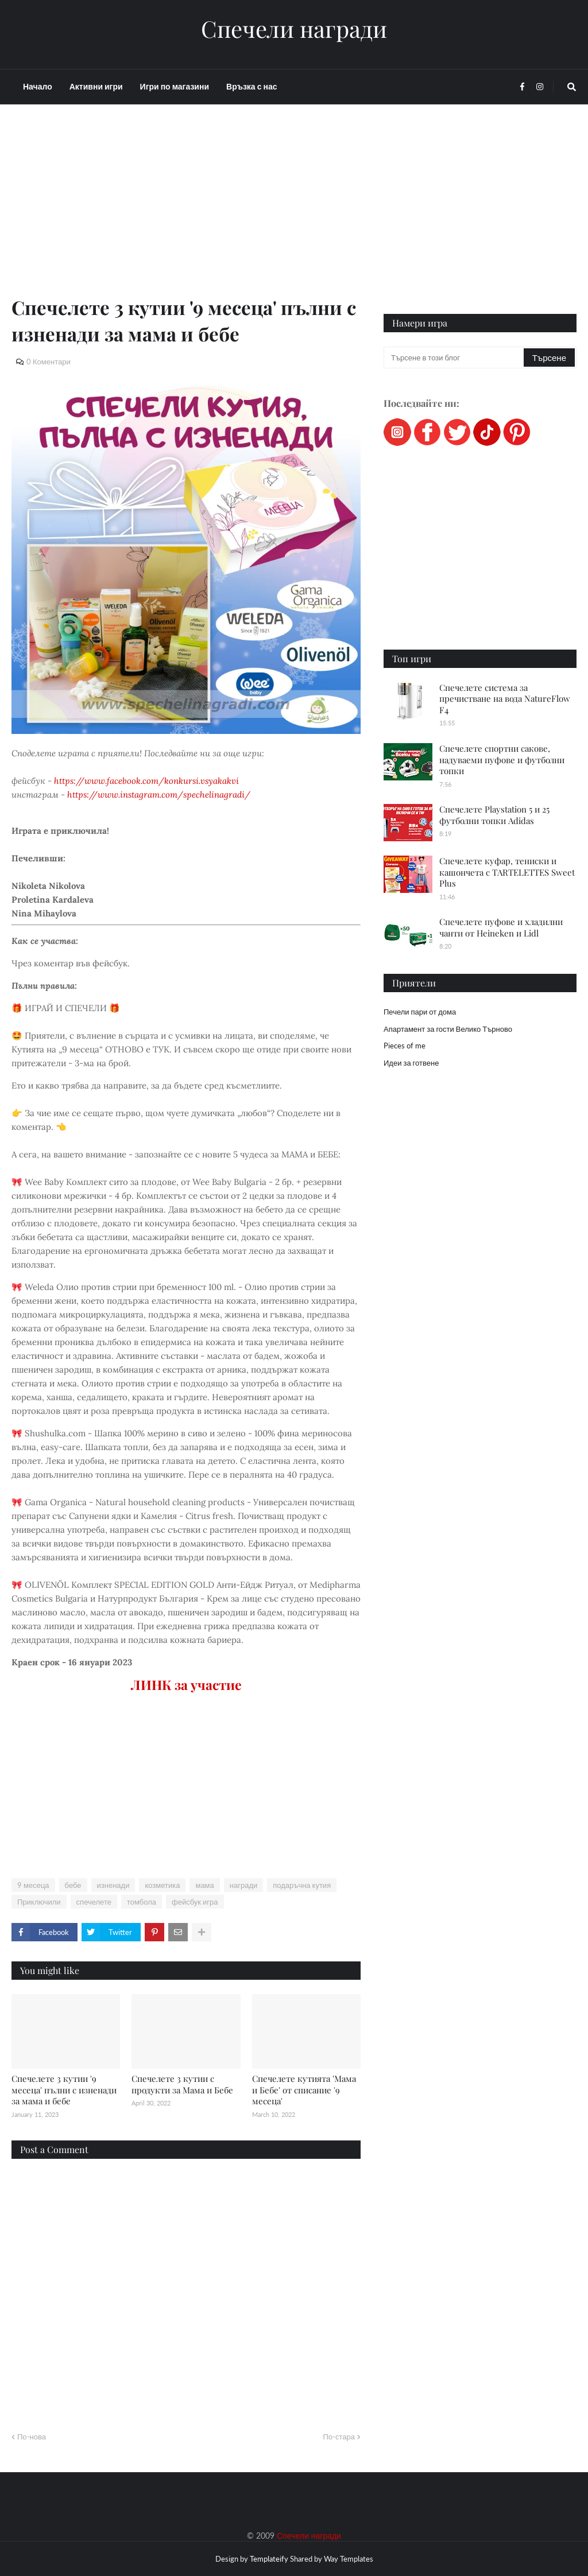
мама (204, 1885)
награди (243, 1885)
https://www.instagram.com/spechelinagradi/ (158, 794)
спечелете (93, 1901)
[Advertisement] (186, 213)
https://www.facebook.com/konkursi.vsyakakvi (146, 780)
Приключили (39, 1901)
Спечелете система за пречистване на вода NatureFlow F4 (504, 699)
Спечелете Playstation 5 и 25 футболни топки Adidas (494, 814)
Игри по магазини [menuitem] (174, 86)
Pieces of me (404, 1045)
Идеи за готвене (411, 1062)
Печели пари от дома (420, 1011)
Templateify (269, 2558)
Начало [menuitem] (37, 86)
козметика (162, 1885)
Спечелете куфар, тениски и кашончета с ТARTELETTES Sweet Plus (507, 872)
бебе (73, 1885)
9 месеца (33, 1885)
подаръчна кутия (302, 1885)
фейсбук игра (195, 1901)
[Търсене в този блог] (454, 357)
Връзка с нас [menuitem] (251, 86)
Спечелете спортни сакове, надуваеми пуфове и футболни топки (501, 759)
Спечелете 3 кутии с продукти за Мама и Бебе (182, 2084)
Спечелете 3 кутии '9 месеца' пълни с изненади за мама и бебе (64, 2090)
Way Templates (348, 2558)
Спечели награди (294, 28)
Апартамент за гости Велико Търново (448, 1028)
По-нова (31, 2436)
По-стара (339, 2436)
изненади (113, 1885)
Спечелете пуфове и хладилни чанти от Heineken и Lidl (501, 927)
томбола (141, 1901)
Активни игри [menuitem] (96, 86)
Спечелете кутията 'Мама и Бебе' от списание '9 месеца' (304, 2090)
